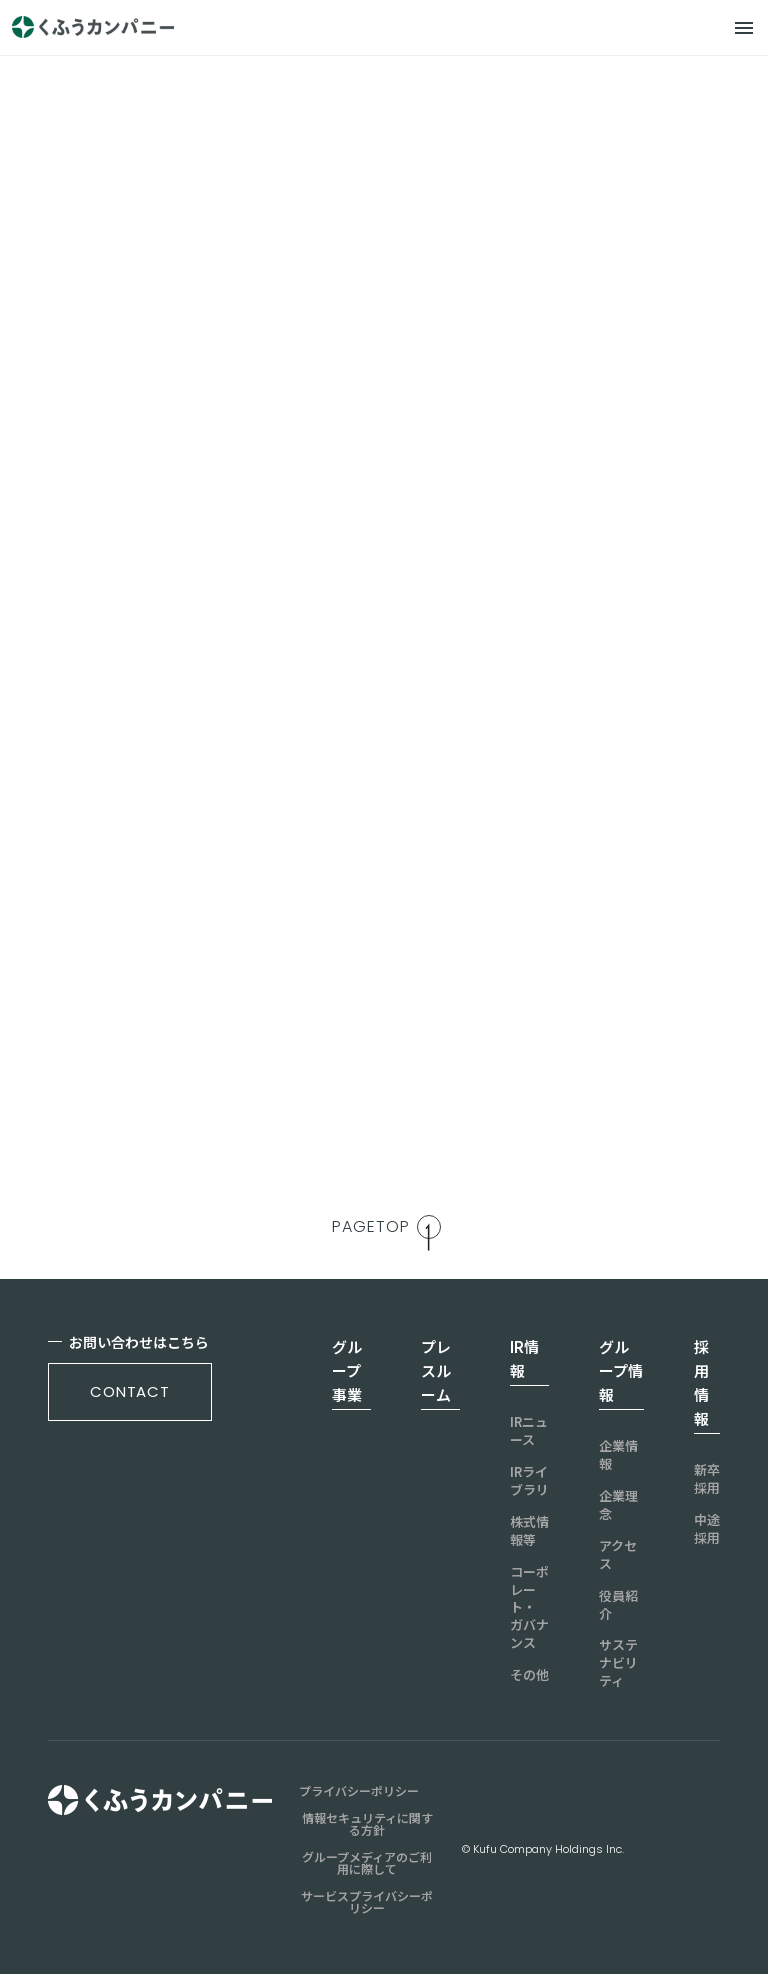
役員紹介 (618, 1605)
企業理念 (618, 1505)
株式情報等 (529, 1531)
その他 (529, 1675)
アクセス (618, 1555)
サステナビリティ (618, 1663)
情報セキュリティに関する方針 (367, 1824)
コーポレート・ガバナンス (529, 1608)
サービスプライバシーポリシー (367, 1902)
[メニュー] (744, 28)
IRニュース (529, 1431)
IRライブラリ (529, 1481)
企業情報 (618, 1455)
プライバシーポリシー (359, 1791)
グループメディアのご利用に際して (367, 1863)
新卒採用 (707, 1479)
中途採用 (707, 1529)
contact (130, 1391)
